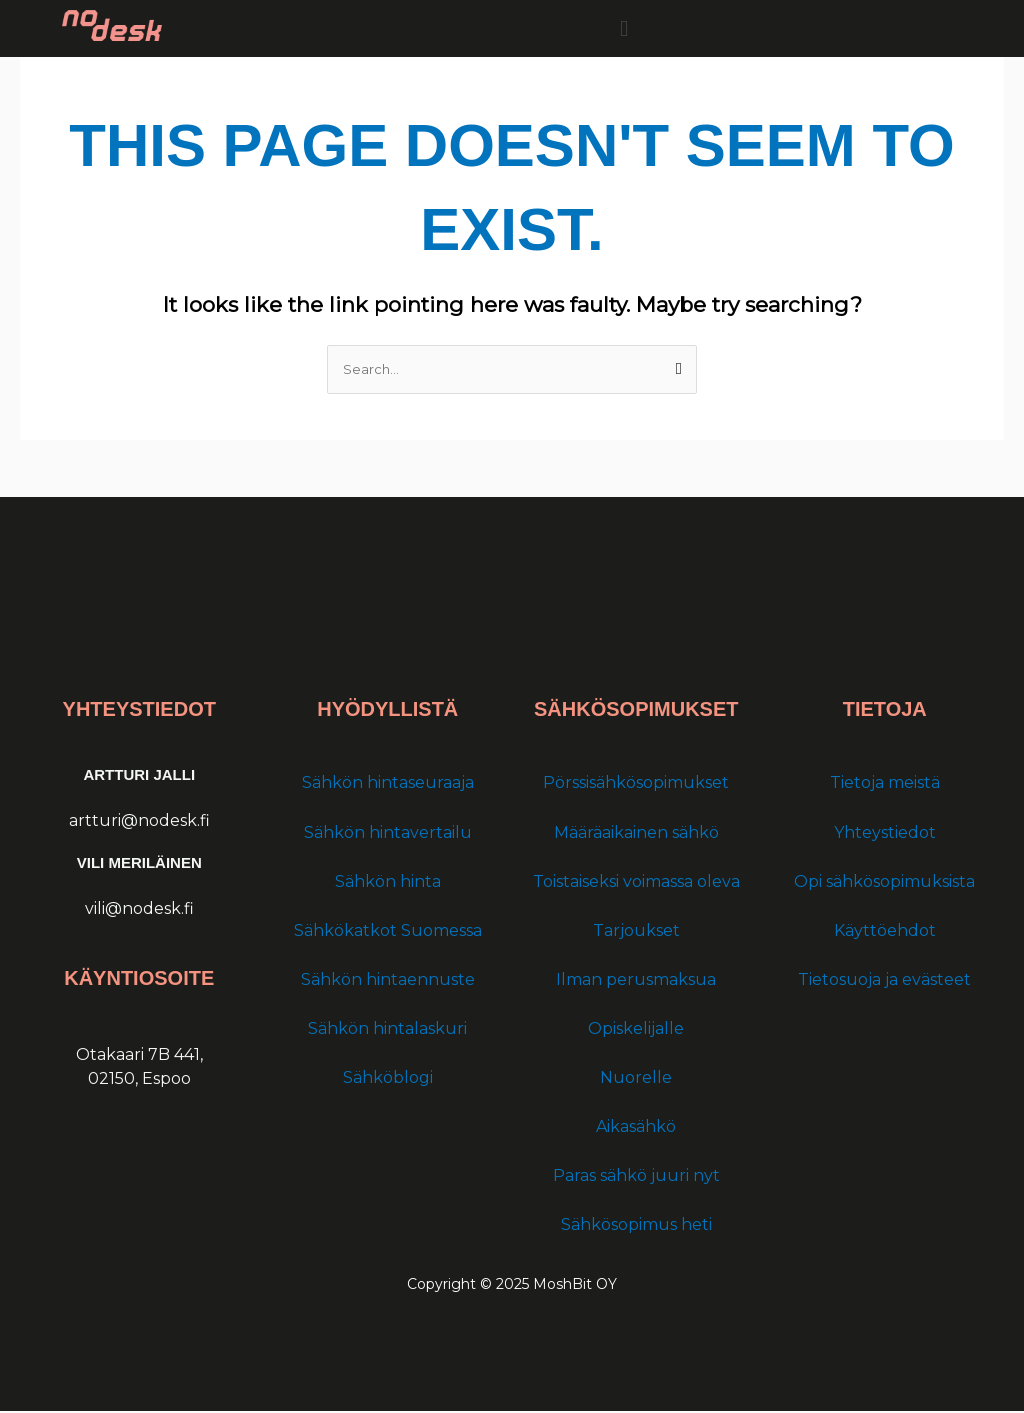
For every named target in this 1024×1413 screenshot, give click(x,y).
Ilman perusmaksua (636, 980)
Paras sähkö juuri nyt (636, 1177)
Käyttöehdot (885, 931)
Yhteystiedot (885, 833)
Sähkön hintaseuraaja (388, 784)
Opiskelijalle (636, 1029)
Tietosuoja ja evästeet (884, 980)
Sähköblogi (388, 1079)
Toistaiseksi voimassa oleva (636, 882)
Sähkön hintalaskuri (387, 1029)
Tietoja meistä (885, 784)
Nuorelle (636, 1079)
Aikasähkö (636, 1128)
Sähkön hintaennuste (388, 980)
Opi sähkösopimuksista (884, 882)
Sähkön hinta (388, 882)
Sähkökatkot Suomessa (388, 931)
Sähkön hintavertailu (388, 833)
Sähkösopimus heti (636, 1226)
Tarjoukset (636, 931)
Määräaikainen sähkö (636, 833)
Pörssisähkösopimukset (636, 784)
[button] (624, 28)
